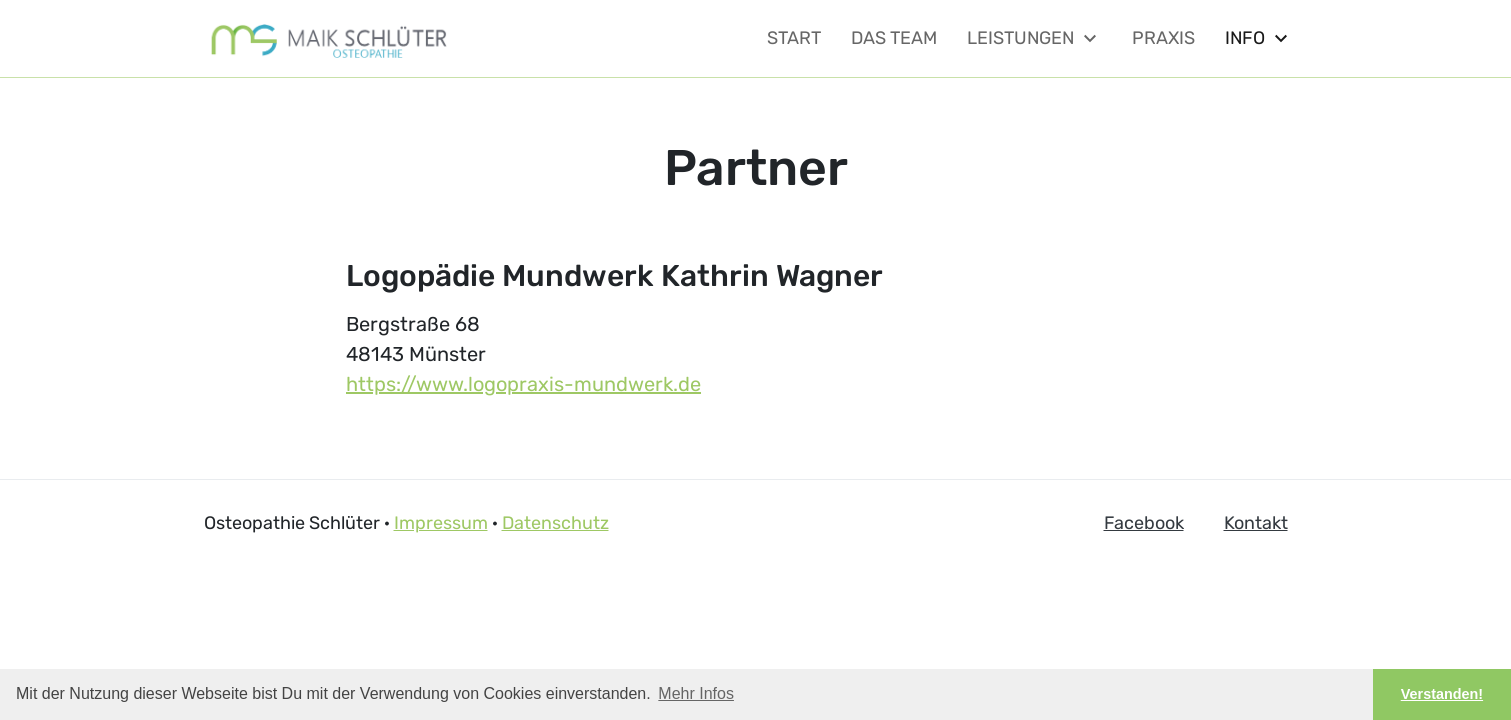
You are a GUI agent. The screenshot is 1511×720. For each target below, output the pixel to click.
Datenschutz (555, 523)
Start (794, 38)
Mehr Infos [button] (696, 693)
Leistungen (1034, 38)
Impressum (441, 523)
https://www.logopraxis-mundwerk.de (523, 384)
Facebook (1144, 523)
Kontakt (1256, 523)
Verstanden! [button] (1442, 694)
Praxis (1163, 38)
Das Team (894, 38)
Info (1259, 38)
